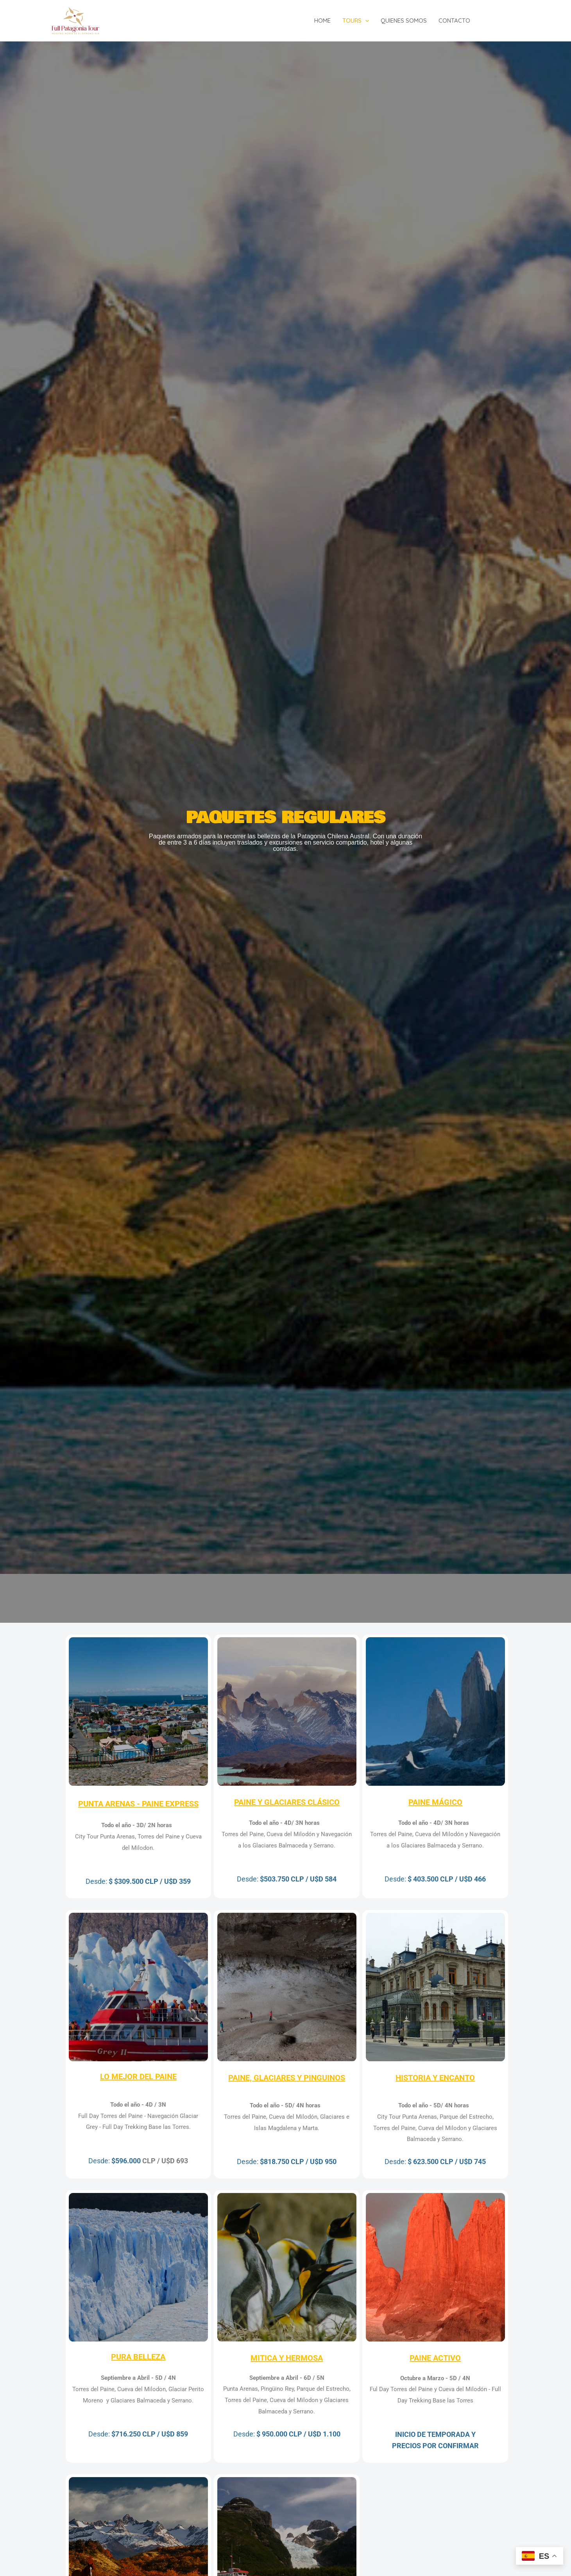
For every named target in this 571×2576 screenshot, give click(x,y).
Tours (355, 20)
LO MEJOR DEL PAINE (138, 2076)
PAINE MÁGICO (435, 1802)
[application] (365, 20)
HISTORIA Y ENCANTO (435, 2077)
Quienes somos (404, 20)
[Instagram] (516, 21)
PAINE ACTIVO (435, 2358)
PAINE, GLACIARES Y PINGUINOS (286, 2077)
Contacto (454, 20)
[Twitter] (504, 21)
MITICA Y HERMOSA (287, 2358)
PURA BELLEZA (138, 2356)
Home (322, 20)
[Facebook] (493, 21)
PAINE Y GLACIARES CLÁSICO (287, 1802)
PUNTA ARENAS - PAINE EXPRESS (138, 1803)
